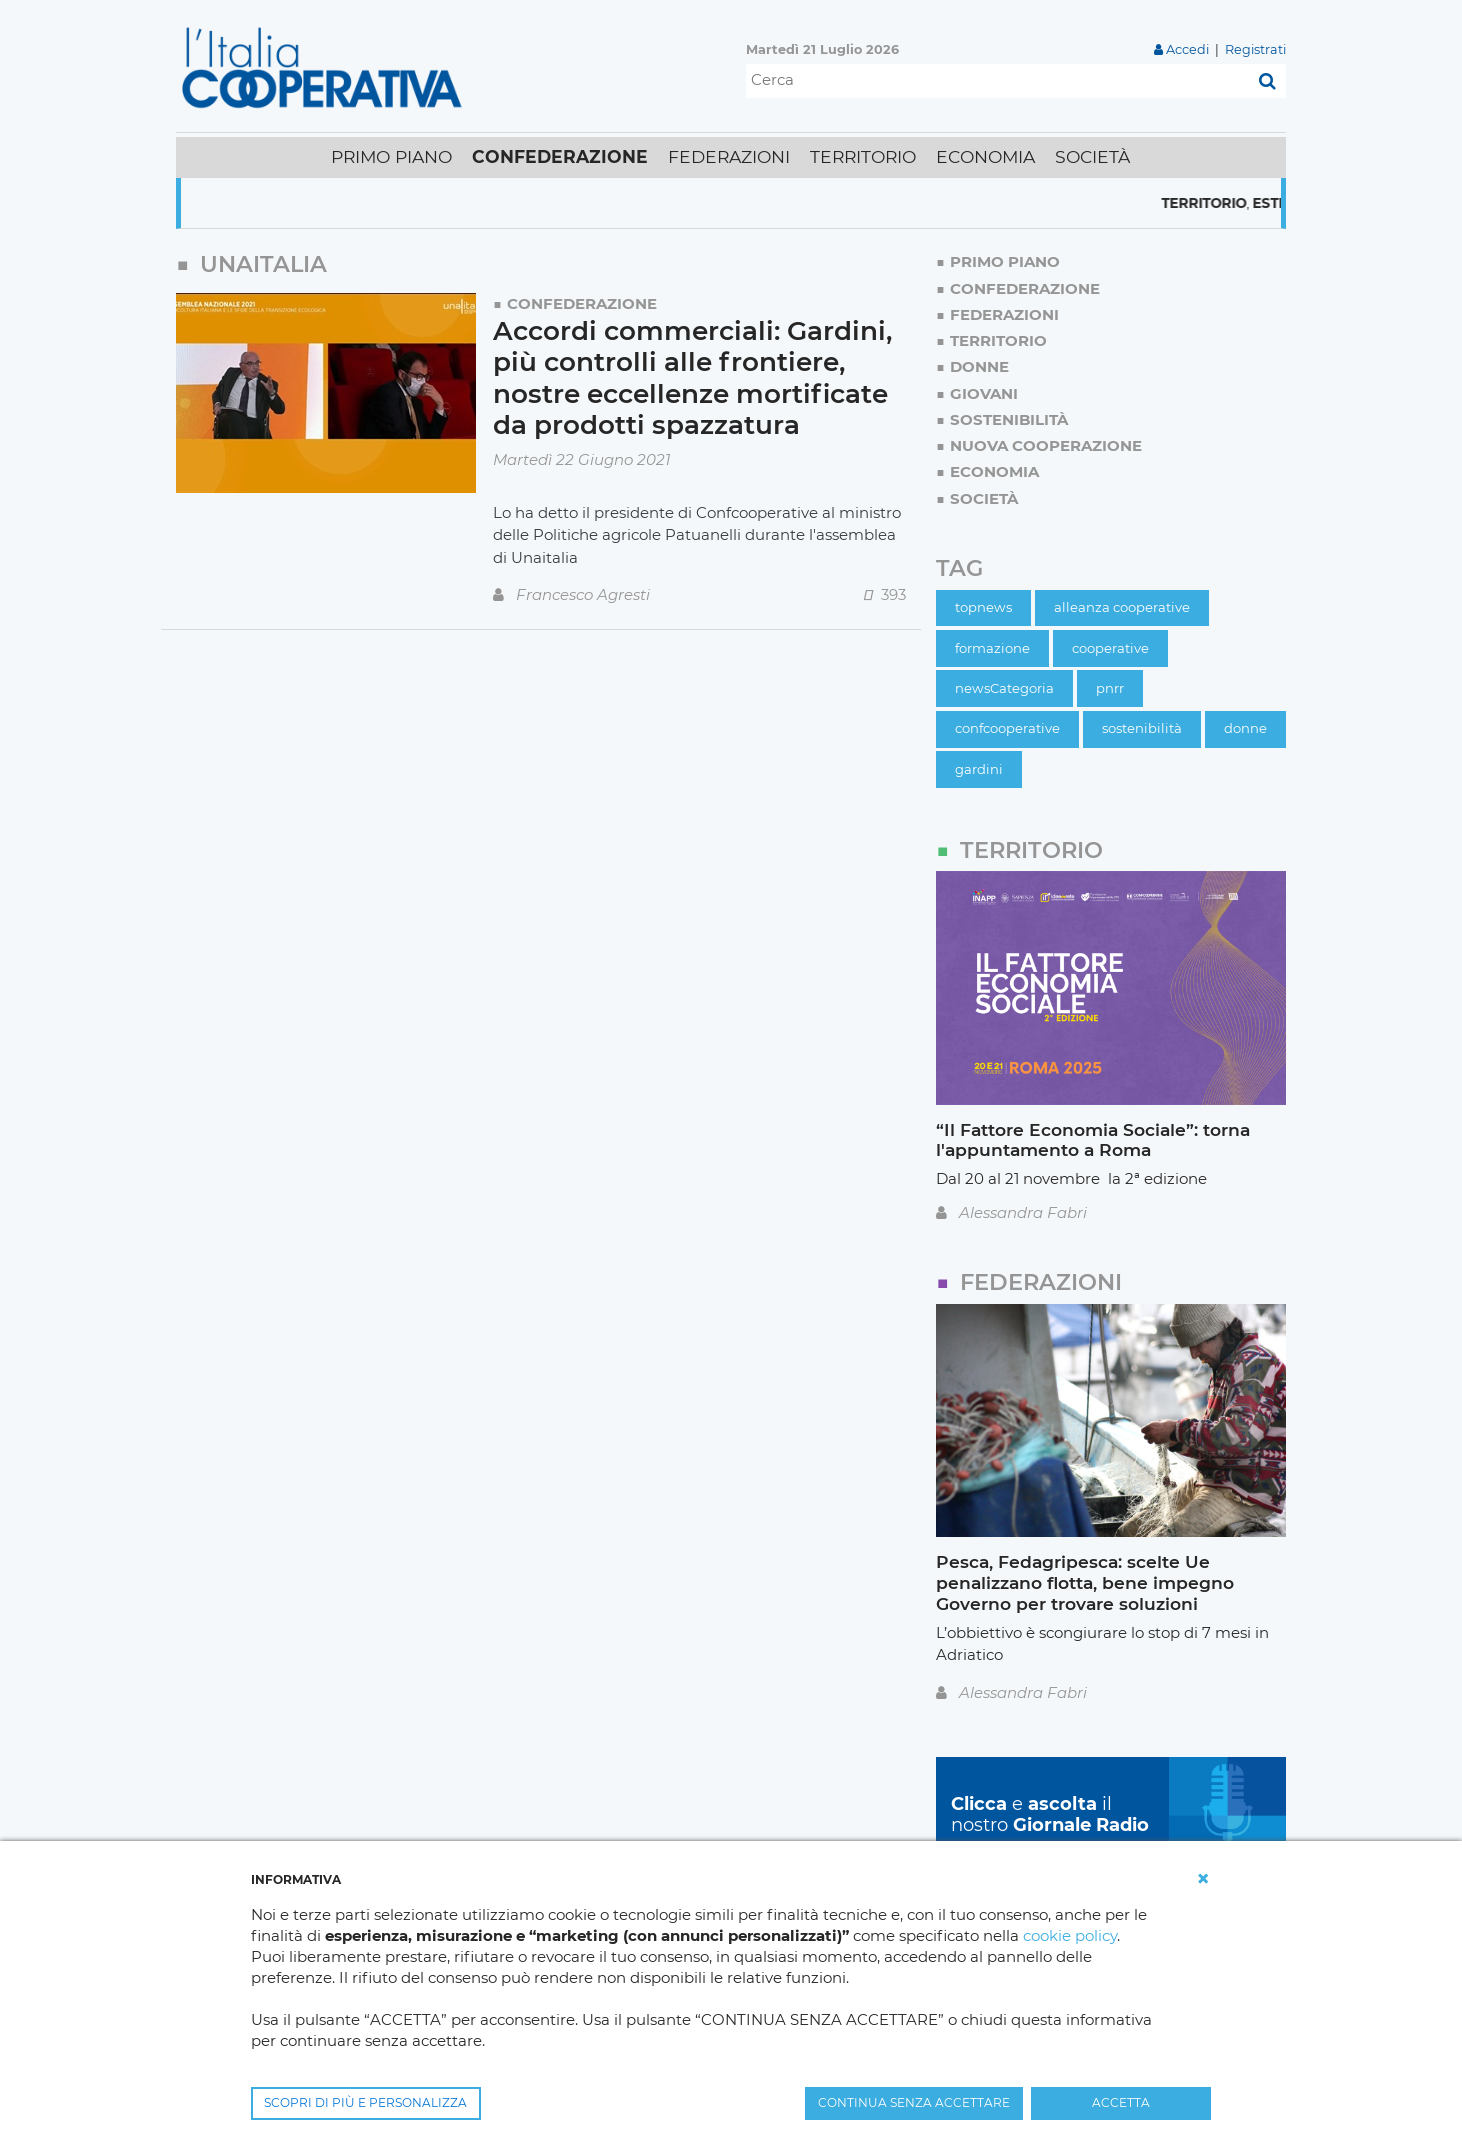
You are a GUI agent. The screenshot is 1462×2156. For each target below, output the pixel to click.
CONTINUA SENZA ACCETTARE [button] (914, 2102)
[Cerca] (997, 81)
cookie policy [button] (1070, 1935)
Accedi (1187, 49)
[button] (1203, 1879)
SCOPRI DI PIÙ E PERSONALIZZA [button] (365, 2102)
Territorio (1229, 203)
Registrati (1255, 49)
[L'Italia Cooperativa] (326, 66)
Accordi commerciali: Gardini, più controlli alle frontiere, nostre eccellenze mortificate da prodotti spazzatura (692, 378)
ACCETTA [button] (1121, 2102)
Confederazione (582, 303)
